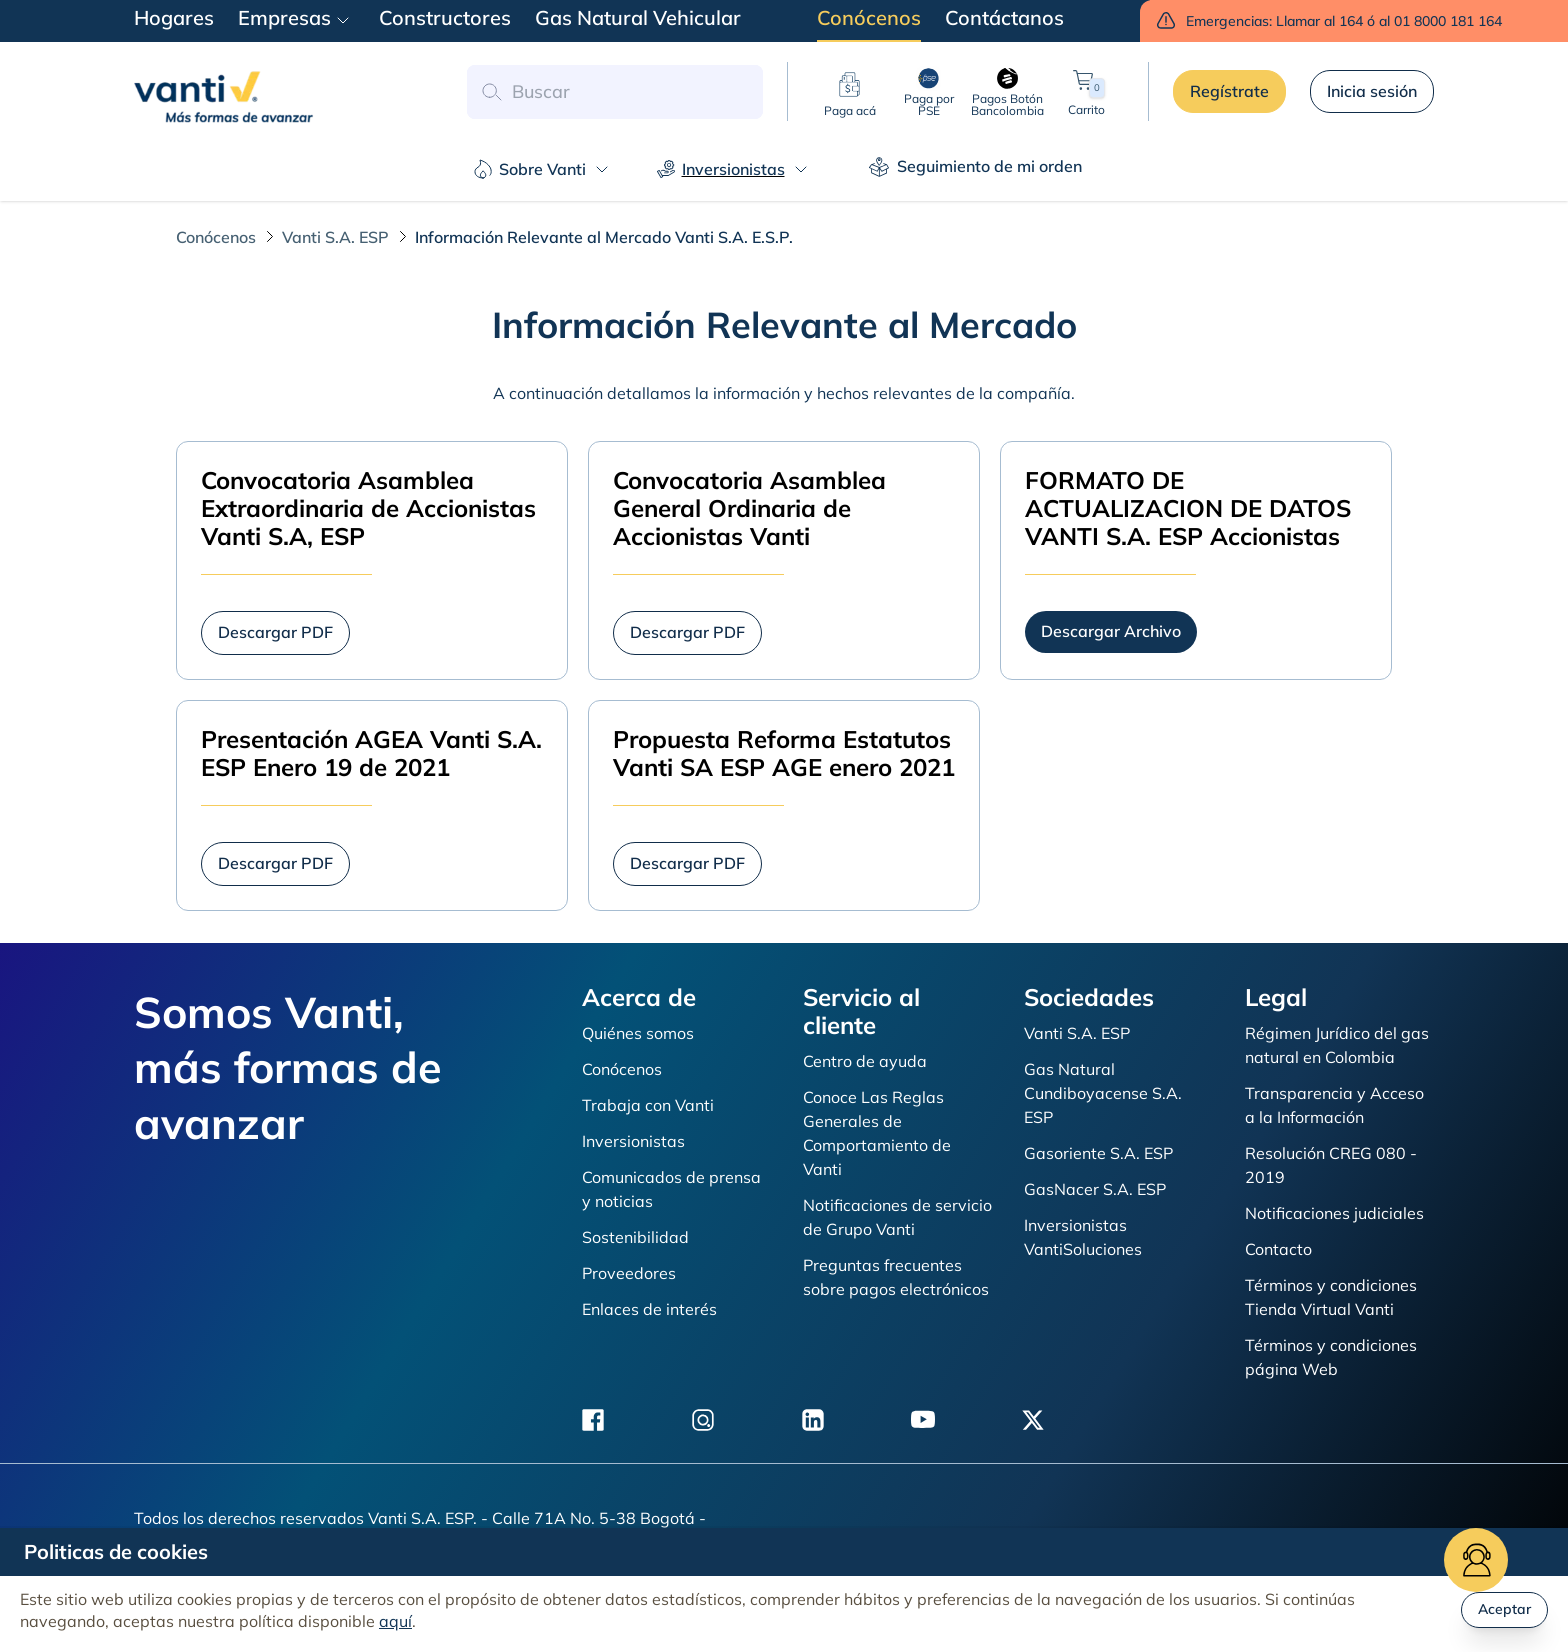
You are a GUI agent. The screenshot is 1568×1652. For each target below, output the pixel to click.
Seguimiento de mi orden (975, 166)
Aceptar (1504, 1609)
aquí (395, 1621)
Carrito (1086, 91)
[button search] (491, 92)
